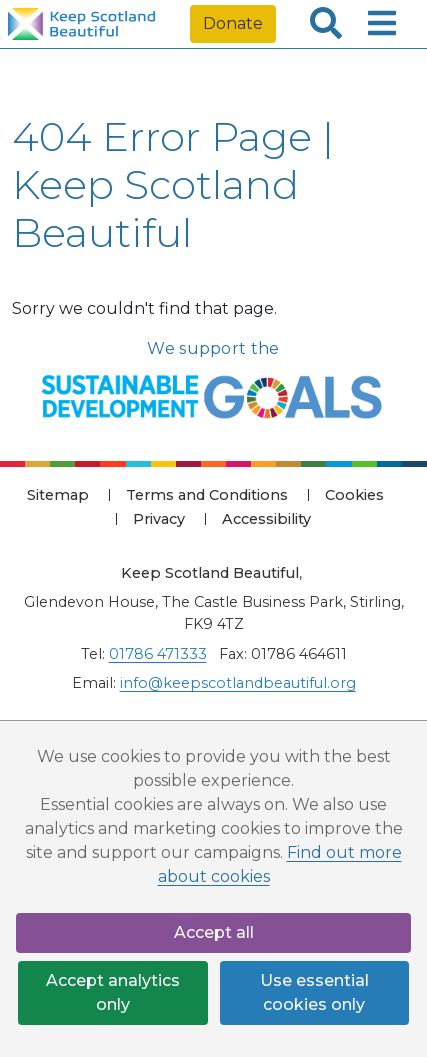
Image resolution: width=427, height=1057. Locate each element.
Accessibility (266, 519)
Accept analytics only (113, 992)
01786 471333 (158, 654)
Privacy (159, 519)
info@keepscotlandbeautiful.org (238, 683)
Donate (233, 23)
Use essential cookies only (314, 992)
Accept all (214, 932)
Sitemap (58, 495)
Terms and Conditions (207, 495)
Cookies (354, 495)
